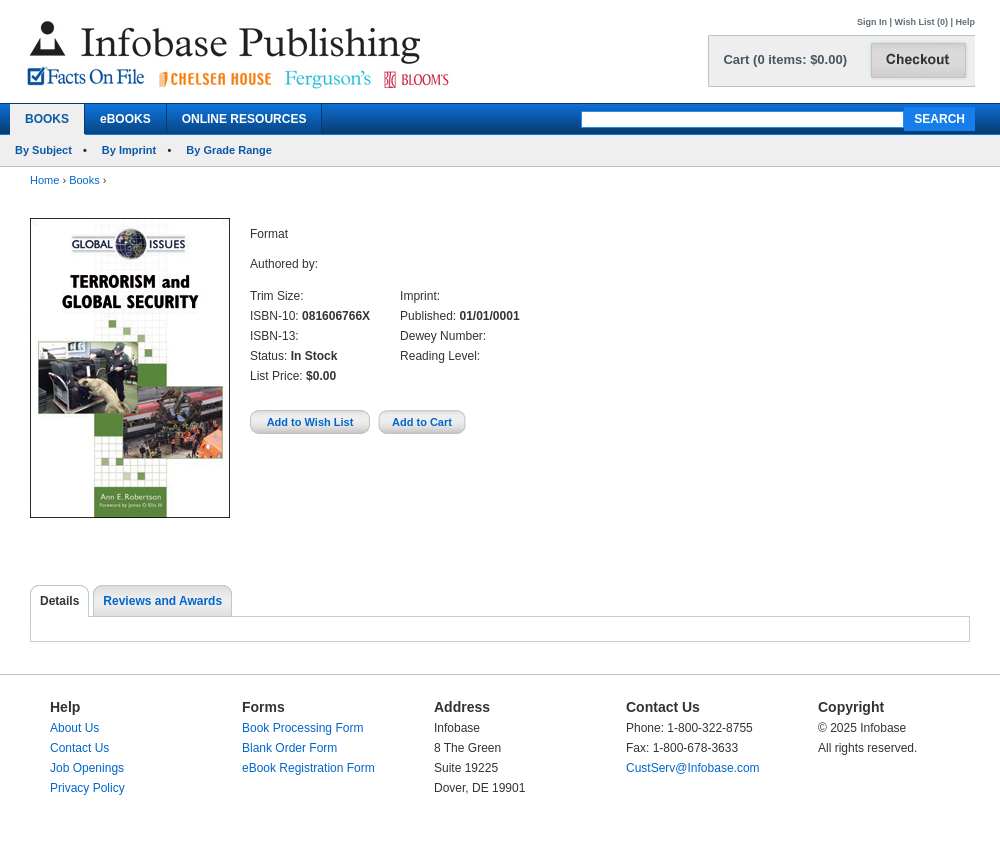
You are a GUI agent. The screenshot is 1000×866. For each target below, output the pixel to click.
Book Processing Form (302, 728)
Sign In (872, 22)
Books (84, 180)
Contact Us (79, 748)
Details (59, 601)
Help (965, 22)
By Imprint (129, 150)
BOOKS (47, 119)
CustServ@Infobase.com (693, 768)
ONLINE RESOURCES (244, 119)
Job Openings (87, 768)
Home (44, 180)
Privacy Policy (87, 788)
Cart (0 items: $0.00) (785, 59)
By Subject (43, 150)
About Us (74, 728)
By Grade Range (229, 150)
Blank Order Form (289, 748)
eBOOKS (125, 119)
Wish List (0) (921, 22)
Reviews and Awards (162, 601)
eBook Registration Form (308, 768)
